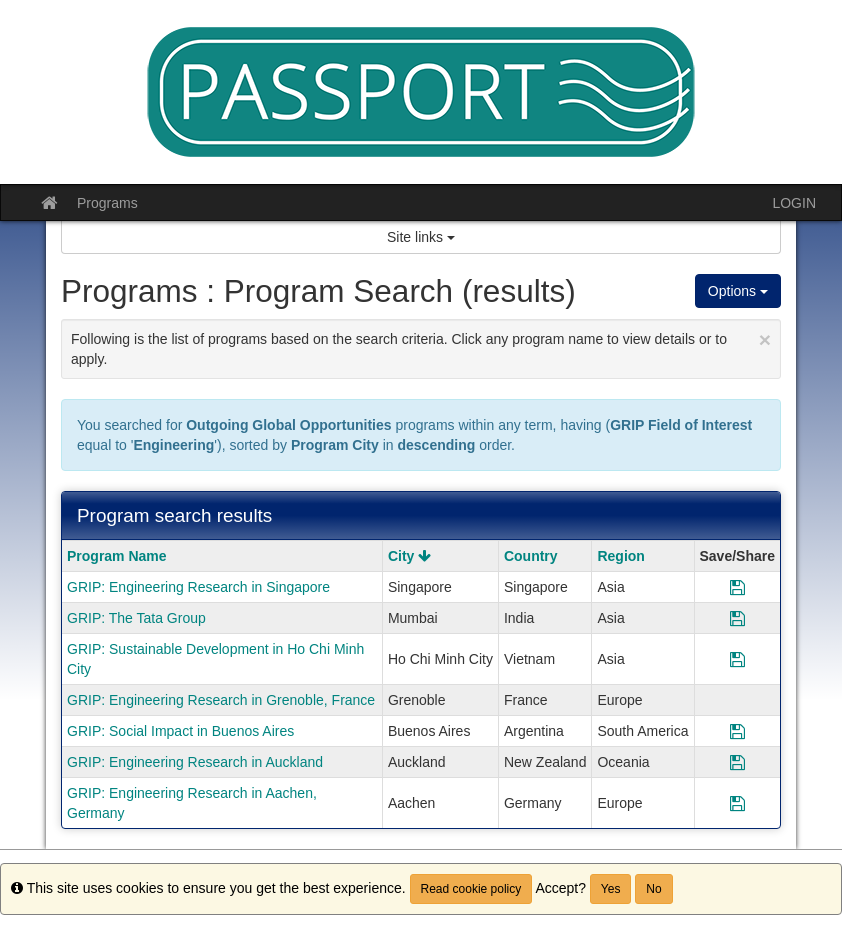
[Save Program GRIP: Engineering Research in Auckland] (737, 762)
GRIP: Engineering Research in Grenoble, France (221, 700)
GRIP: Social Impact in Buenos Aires (180, 731)
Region (620, 556)
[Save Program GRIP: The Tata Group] (737, 618)
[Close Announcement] (765, 339)
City (409, 556)
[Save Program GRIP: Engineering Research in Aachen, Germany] (737, 803)
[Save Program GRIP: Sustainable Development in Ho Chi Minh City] (737, 659)
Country (531, 556)
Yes (611, 889)
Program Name (117, 556)
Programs (107, 203)
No (653, 889)
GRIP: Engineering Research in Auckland (195, 762)
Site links (421, 237)
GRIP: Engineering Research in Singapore (198, 587)
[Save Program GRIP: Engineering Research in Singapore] (737, 587)
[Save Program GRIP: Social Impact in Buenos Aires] (737, 731)
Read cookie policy (471, 889)
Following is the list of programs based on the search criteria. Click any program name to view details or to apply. (421, 347)
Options (738, 291)
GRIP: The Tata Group (136, 618)
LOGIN (794, 203)
